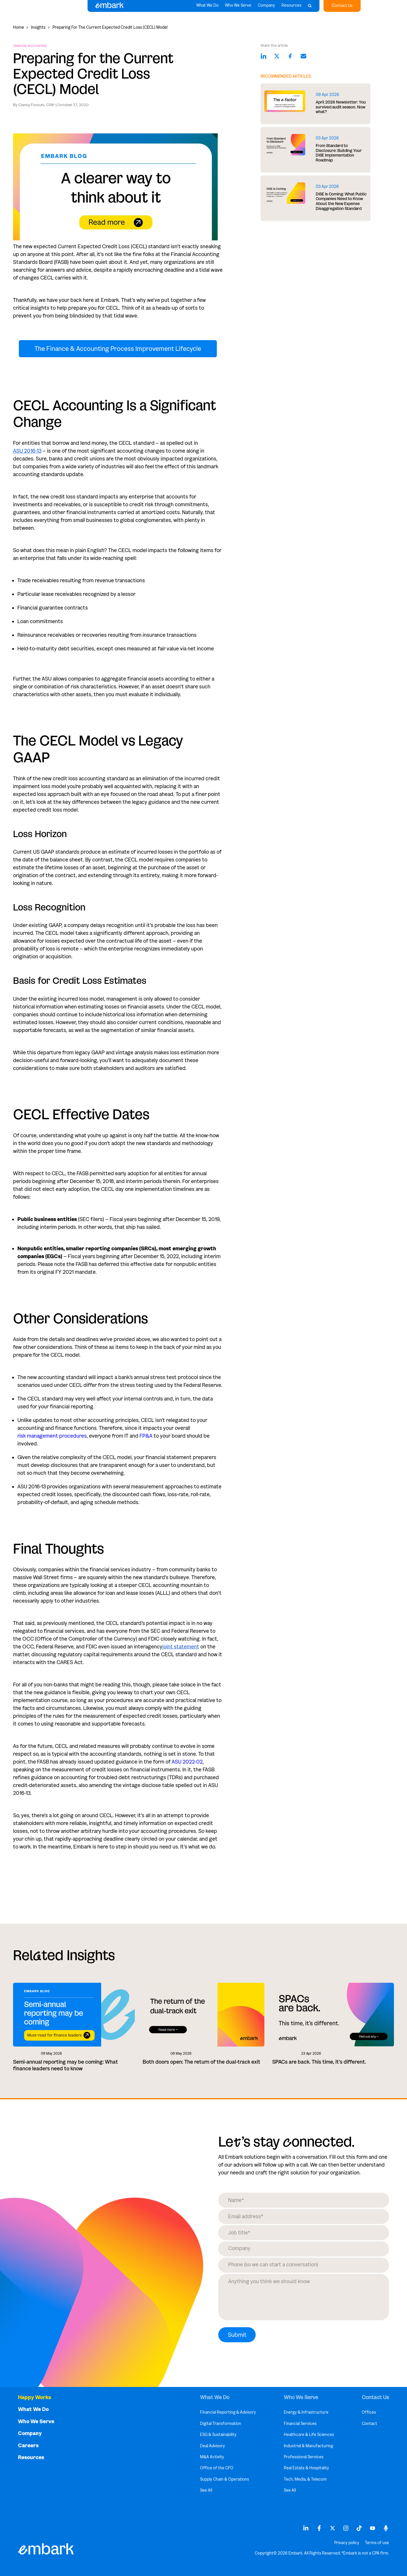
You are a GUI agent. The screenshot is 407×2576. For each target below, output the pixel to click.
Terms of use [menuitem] (377, 2543)
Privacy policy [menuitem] (346, 2543)
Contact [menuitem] (369, 2423)
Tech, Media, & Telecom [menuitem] (305, 2479)
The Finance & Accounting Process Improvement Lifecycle (117, 349)
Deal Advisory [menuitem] (212, 2446)
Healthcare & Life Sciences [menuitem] (309, 2434)
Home (18, 27)
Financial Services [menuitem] (300, 2423)
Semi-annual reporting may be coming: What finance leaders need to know (65, 2065)
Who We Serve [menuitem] (36, 2422)
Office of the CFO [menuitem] (216, 2468)
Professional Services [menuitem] (304, 2457)
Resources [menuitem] (31, 2458)
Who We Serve (238, 7)
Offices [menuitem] (369, 2412)
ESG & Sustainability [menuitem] (218, 2434)
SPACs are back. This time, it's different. (319, 2062)
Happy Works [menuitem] (34, 2397)
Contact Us (342, 5)
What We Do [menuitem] (33, 2409)
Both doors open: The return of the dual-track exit (201, 2062)
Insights (38, 27)
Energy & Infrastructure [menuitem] (306, 2412)
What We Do (207, 7)
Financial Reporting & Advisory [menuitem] (228, 2412)
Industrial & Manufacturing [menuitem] (308, 2446)
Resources (291, 7)
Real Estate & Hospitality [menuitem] (306, 2468)
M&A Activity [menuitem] (212, 2457)
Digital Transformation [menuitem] (220, 2423)
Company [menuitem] (30, 2433)
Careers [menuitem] (28, 2446)
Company (266, 7)
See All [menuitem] (206, 2490)
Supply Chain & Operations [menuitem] (224, 2479)
